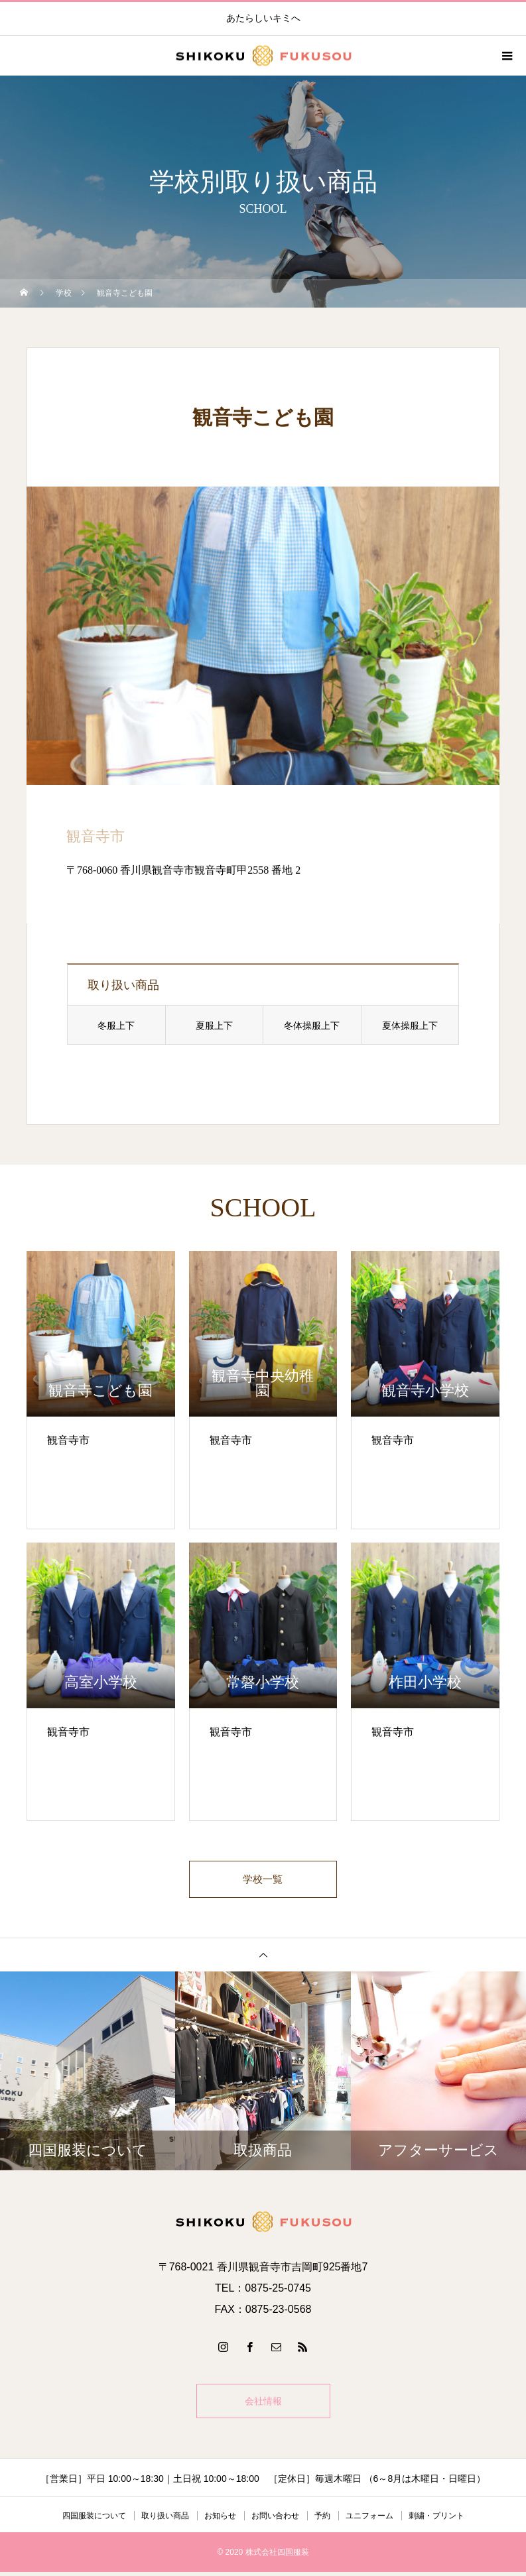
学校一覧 (263, 1881)
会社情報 (263, 2405)
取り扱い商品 (165, 2519)
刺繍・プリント (436, 2519)
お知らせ (220, 2519)
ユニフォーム (369, 2519)
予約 (322, 2519)
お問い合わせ (275, 2519)
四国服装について (94, 2519)
